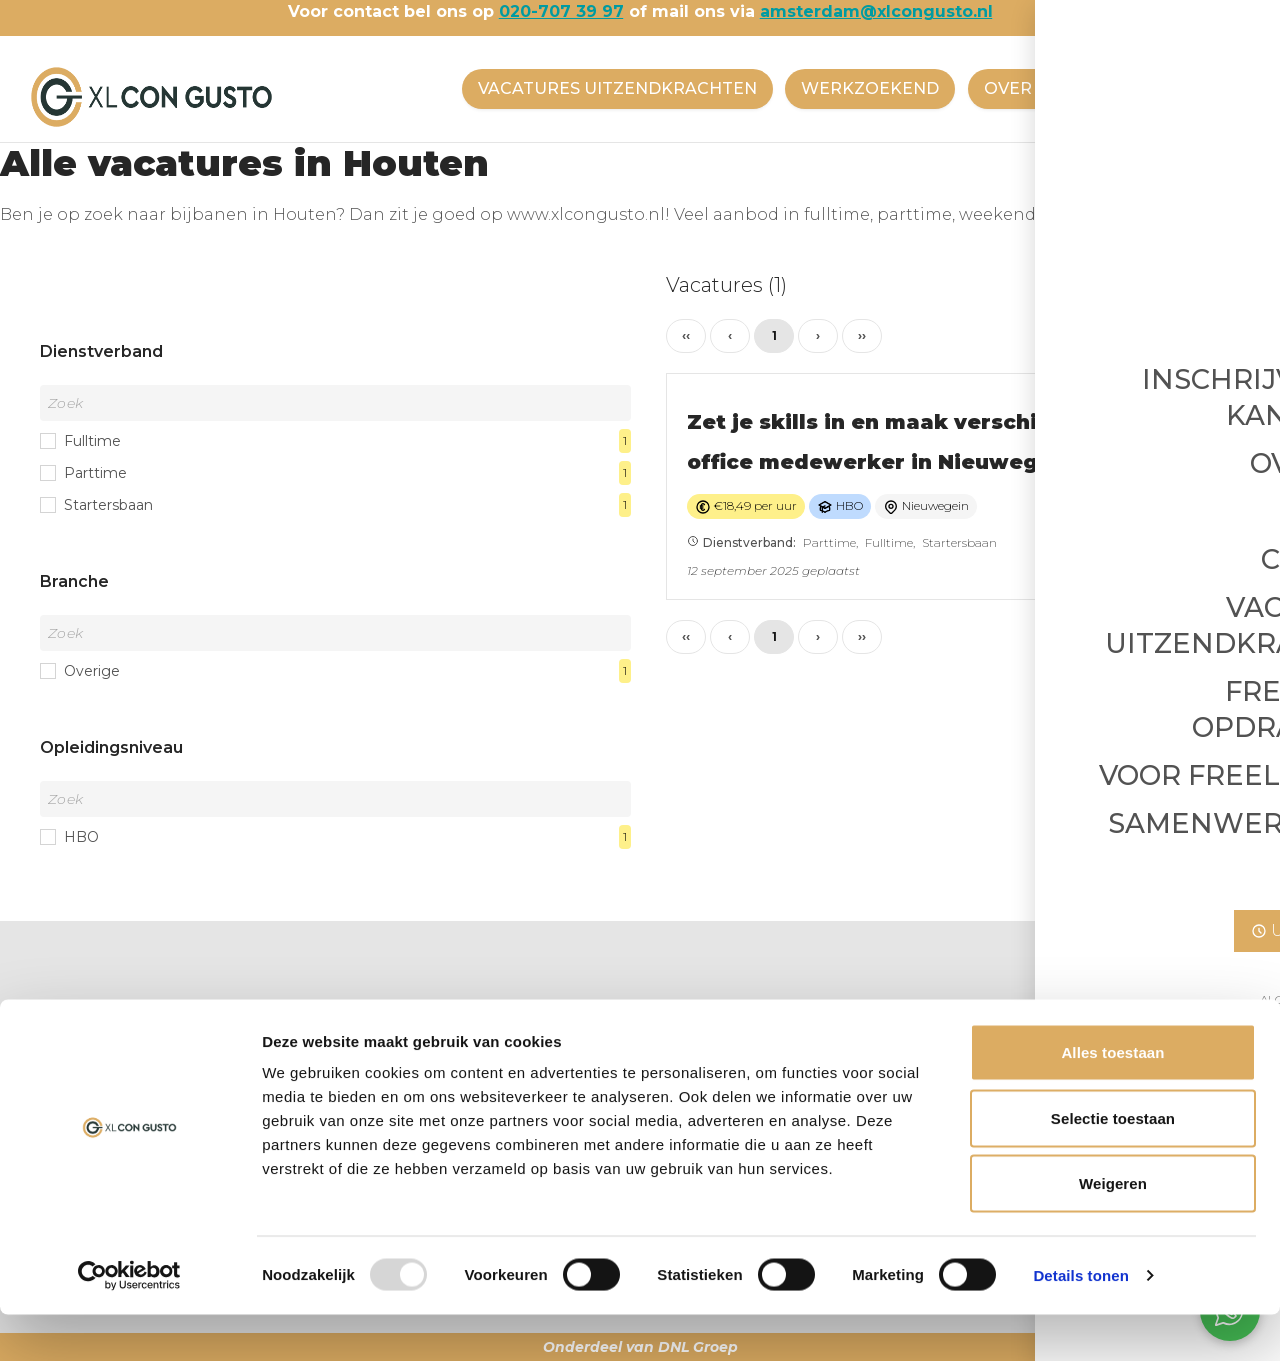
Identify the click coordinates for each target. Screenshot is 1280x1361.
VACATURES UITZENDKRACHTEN (606, 88)
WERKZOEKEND (863, 88)
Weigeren (1113, 1229)
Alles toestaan (1112, 1098)
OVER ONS (1024, 88)
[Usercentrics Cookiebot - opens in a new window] (129, 1322)
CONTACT (1158, 88)
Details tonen (1080, 1321)
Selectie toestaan (1113, 1164)
